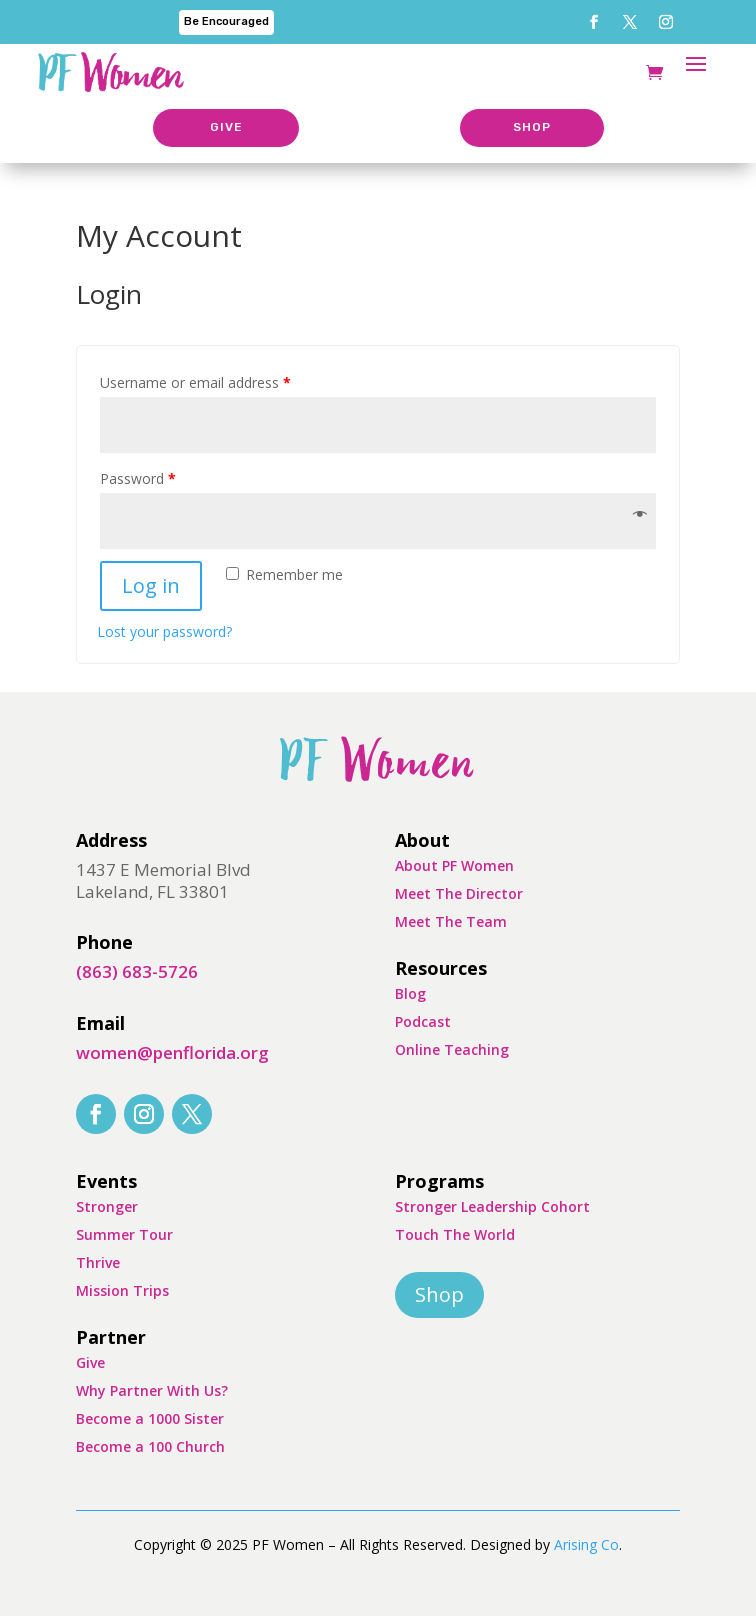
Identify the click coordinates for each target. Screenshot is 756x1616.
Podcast (423, 1021)
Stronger (107, 1206)
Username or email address (195, 382)
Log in (151, 585)
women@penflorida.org (172, 1052)
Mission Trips (122, 1290)
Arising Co (586, 1544)
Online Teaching (452, 1049)
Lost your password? (164, 631)
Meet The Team (451, 921)
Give (90, 1362)
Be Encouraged (226, 21)
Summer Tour (124, 1234)
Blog (410, 993)
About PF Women (454, 865)
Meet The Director (459, 893)
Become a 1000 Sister (150, 1418)
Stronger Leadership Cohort (492, 1206)
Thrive (98, 1262)
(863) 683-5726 (137, 971)
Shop (439, 1294)
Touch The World (455, 1234)
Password (138, 478)
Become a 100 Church (150, 1446)
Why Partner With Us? (152, 1390)
